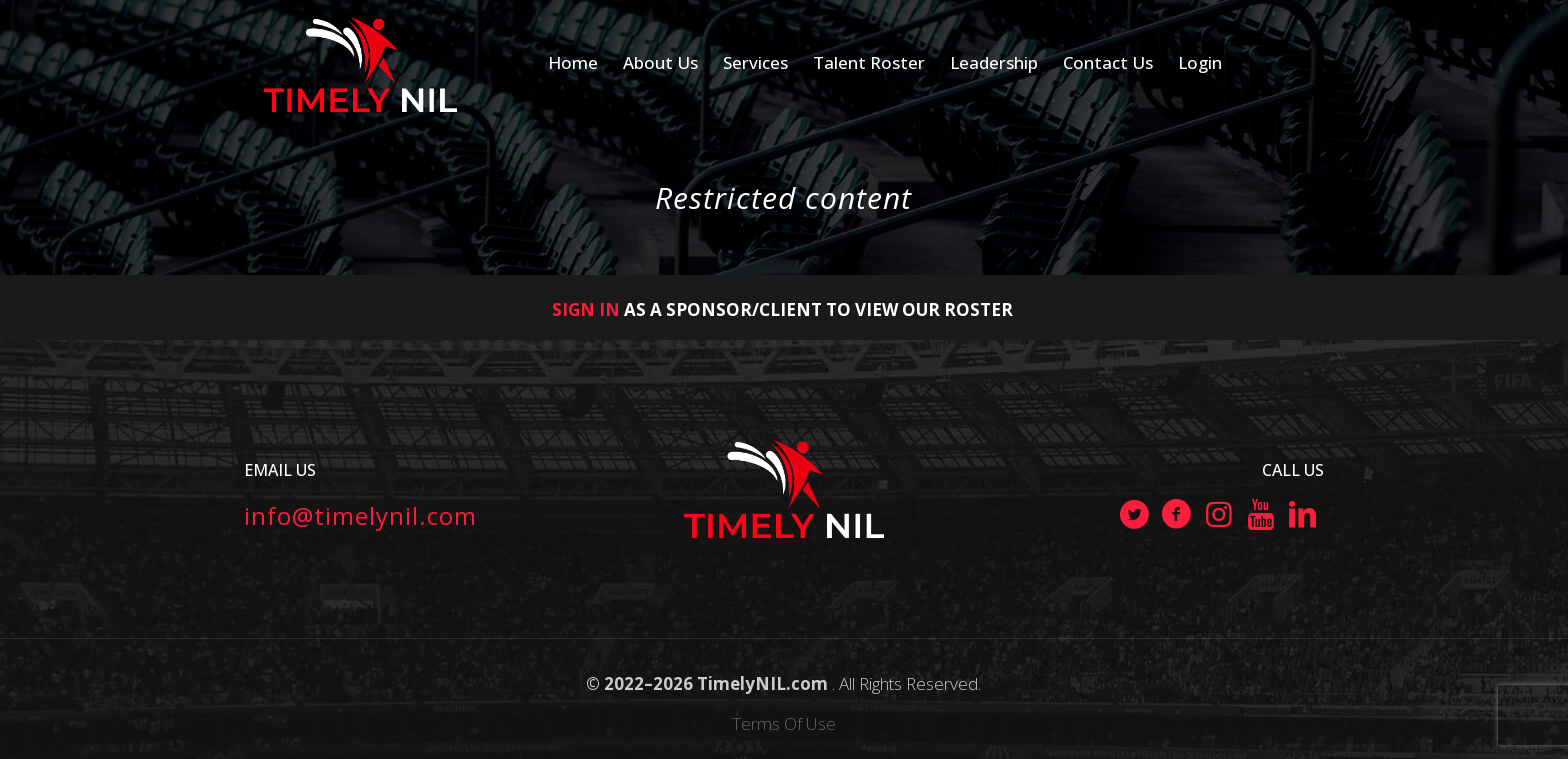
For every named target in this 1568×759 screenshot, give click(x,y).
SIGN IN (586, 309)
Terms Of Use (784, 723)
